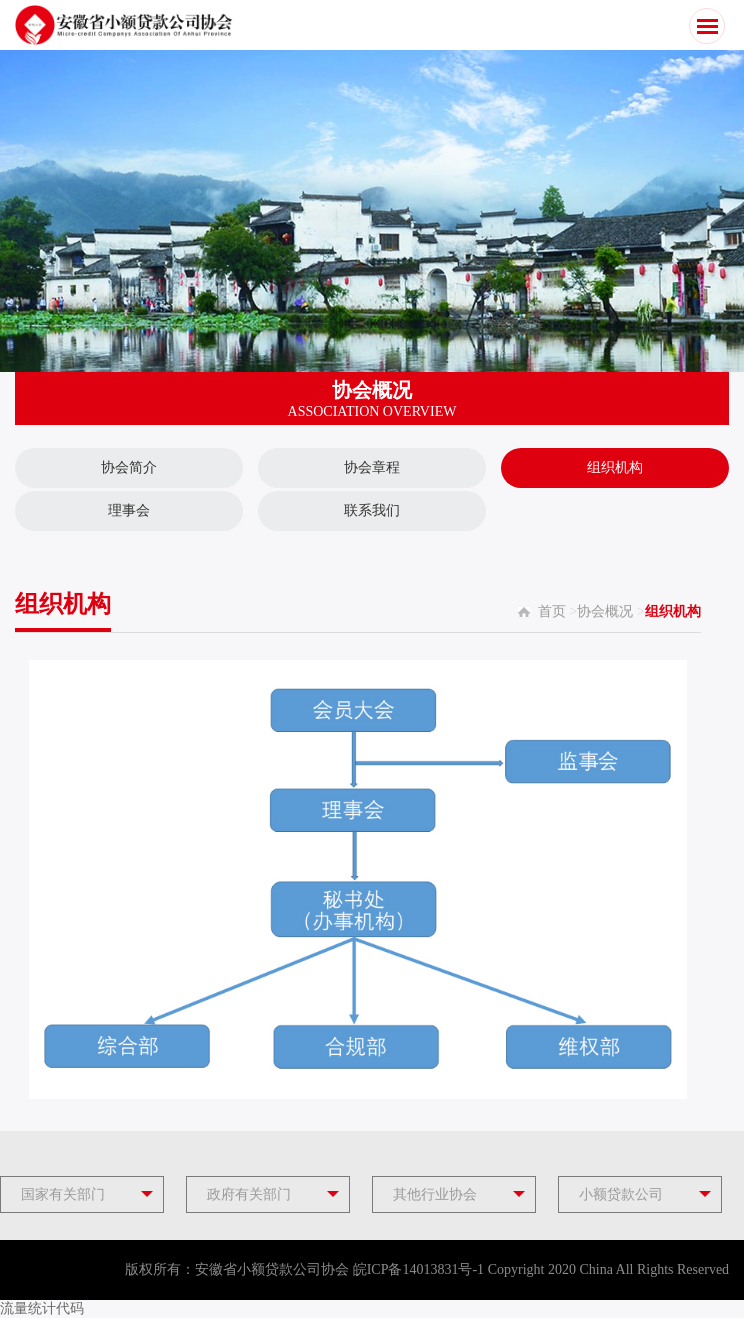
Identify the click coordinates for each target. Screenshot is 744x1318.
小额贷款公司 (621, 1194)
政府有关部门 (249, 1194)
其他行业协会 (435, 1194)
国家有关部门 (63, 1194)
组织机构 (615, 467)
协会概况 (605, 611)
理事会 (129, 510)
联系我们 (372, 510)
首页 (552, 611)
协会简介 (129, 467)
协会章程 (372, 467)
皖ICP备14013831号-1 (418, 1269)
